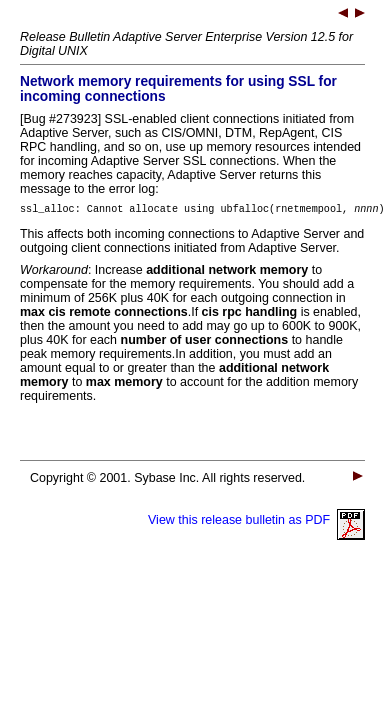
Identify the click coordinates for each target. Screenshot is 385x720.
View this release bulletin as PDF (256, 523)
